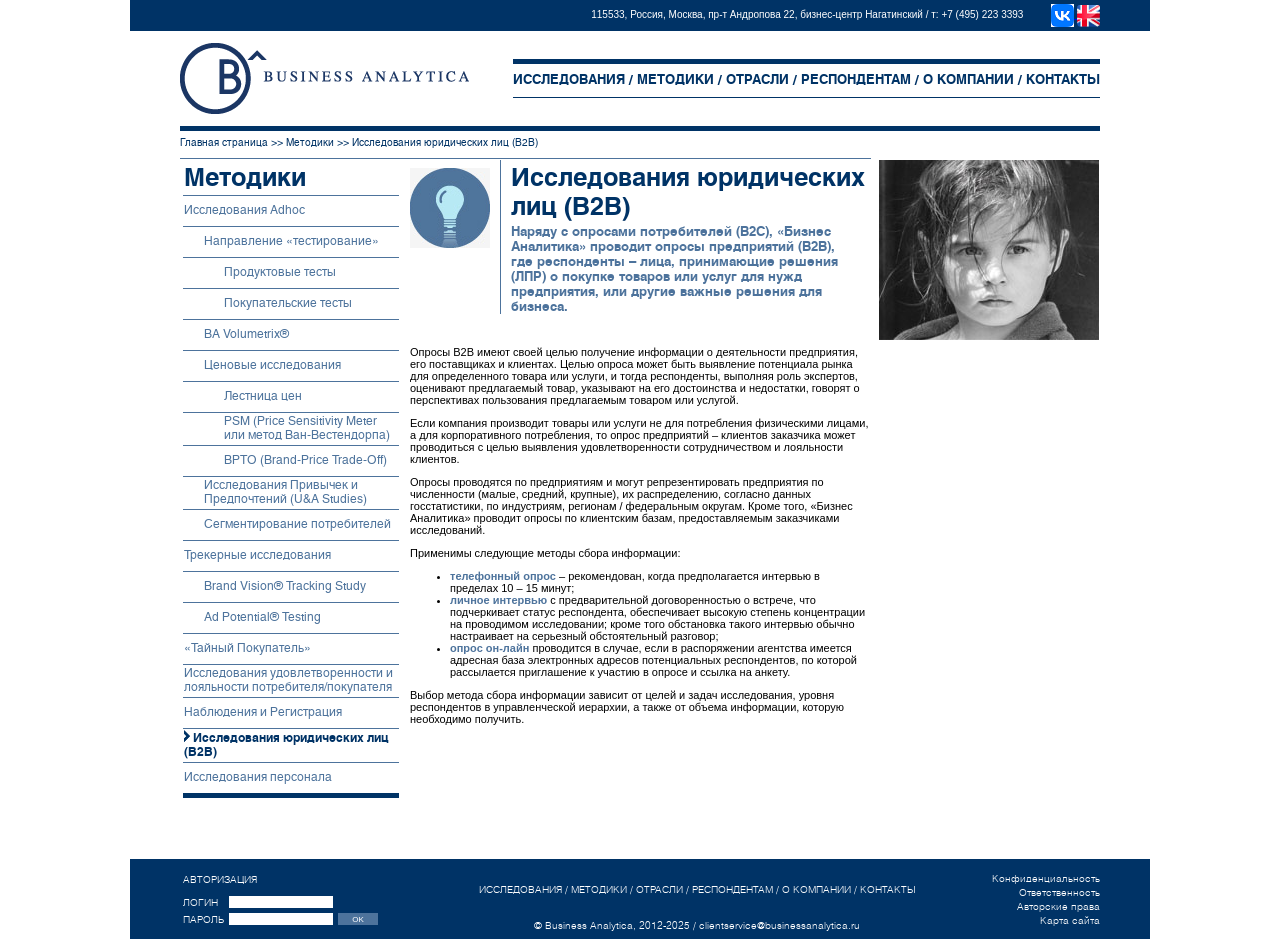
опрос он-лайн (489, 648)
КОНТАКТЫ (1063, 79)
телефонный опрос (503, 576)
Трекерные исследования (257, 555)
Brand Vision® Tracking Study (285, 586)
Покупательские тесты (288, 303)
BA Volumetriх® (246, 334)
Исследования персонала (258, 777)
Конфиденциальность (1046, 878)
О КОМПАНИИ (968, 79)
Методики (310, 142)
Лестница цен (263, 396)
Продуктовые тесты (280, 272)
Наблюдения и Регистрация (263, 712)
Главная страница (224, 142)
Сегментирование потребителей (297, 524)
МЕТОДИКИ (675, 79)
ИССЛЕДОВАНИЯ (569, 79)
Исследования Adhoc (244, 210)
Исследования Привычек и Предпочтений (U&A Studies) (285, 492)
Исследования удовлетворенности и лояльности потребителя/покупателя (288, 680)
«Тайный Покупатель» (247, 648)
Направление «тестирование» (291, 241)
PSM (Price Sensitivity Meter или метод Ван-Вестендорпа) (307, 428)
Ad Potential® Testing (262, 617)
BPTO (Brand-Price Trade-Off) (305, 460)
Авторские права (1058, 906)
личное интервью (498, 600)
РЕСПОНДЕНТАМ (856, 79)
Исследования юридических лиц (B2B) (445, 142)
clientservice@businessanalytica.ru (779, 925)
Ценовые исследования (272, 365)
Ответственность (1059, 892)
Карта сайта (1070, 920)
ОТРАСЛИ (757, 79)
